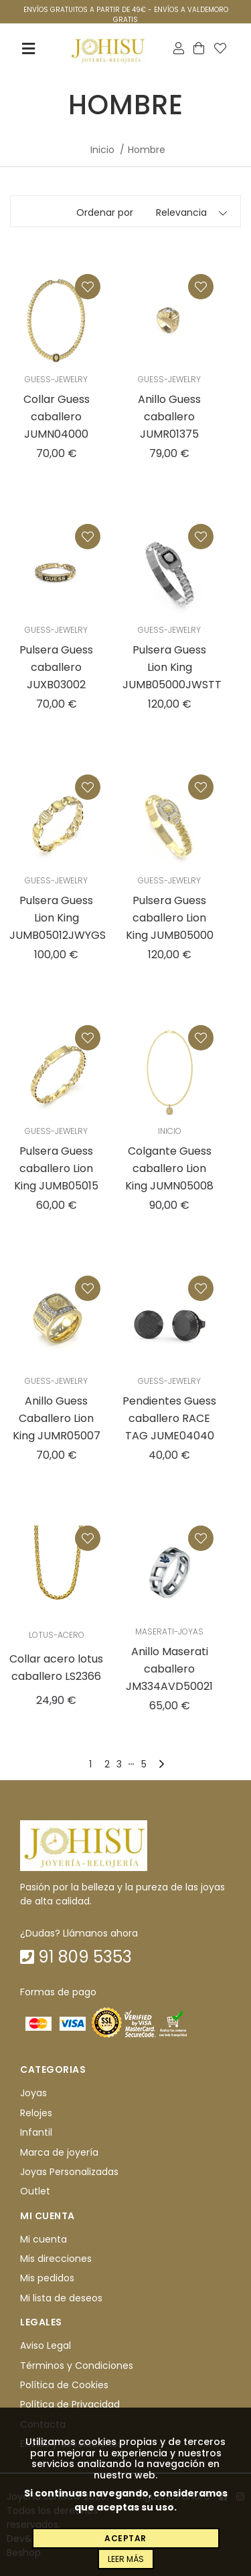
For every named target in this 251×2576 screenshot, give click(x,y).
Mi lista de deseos (61, 2298)
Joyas (33, 2093)
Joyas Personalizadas (69, 2171)
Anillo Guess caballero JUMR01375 (169, 417)
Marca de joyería (59, 2152)
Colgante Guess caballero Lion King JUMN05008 (169, 1168)
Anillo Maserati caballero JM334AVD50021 (169, 1669)
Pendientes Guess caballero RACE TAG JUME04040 (169, 1418)
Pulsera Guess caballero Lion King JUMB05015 (56, 1168)
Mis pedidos (47, 2278)
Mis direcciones (56, 2258)
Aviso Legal (45, 2345)
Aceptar (125, 2538)
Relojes (36, 2113)
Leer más (126, 2559)
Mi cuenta (43, 2239)
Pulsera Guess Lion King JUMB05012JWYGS (57, 918)
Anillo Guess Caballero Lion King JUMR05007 (56, 1418)
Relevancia (181, 212)
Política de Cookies (64, 2385)
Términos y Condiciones (76, 2365)
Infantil (36, 2132)
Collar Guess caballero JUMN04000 (56, 417)
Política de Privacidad (70, 2404)
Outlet (35, 2191)
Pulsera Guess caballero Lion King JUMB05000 (170, 918)
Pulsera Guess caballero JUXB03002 (56, 667)
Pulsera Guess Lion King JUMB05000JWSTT (172, 667)
